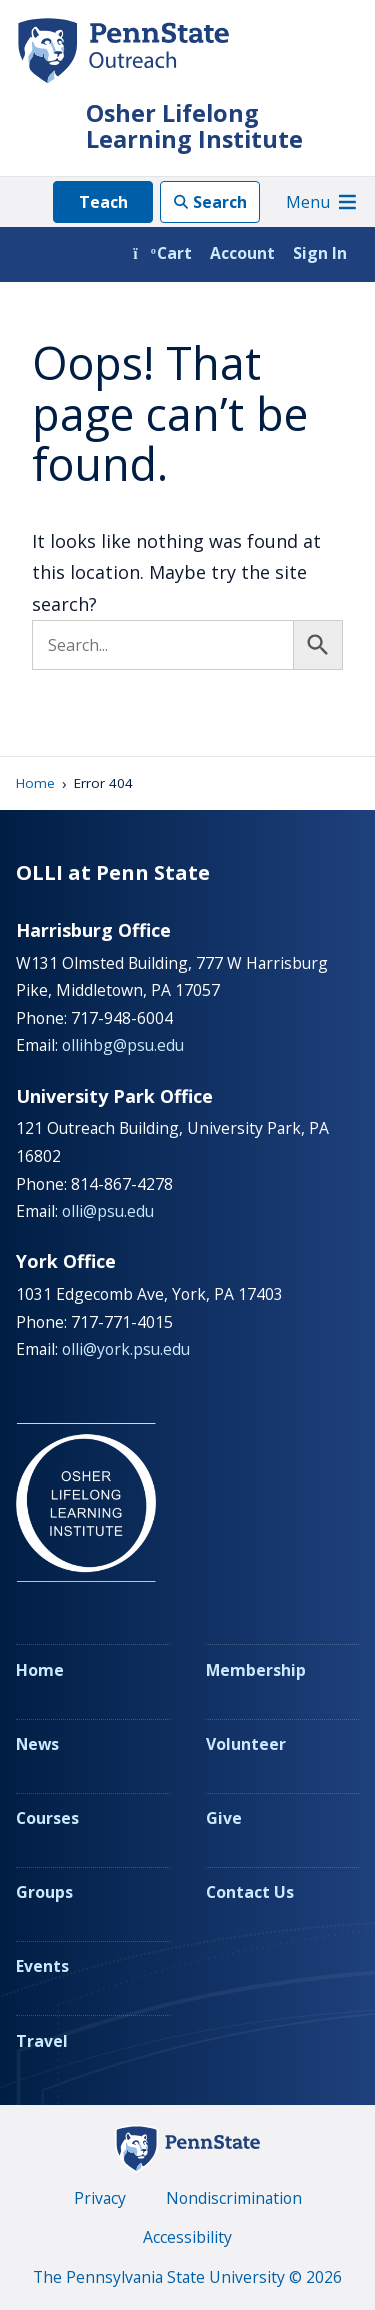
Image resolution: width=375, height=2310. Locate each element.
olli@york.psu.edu (126, 1349)
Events (42, 1966)
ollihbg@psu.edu (123, 1045)
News (37, 1744)
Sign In (320, 253)
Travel (42, 2041)
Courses (47, 1818)
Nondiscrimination (234, 2198)
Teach (103, 202)
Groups (44, 1892)
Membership (256, 1670)
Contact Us (250, 1892)
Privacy (100, 2198)
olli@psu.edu (108, 1211)
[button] (308, 202)
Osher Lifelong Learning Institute (194, 126)
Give (224, 1818)
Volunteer (246, 1744)
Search (220, 202)
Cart (162, 253)
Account (242, 253)
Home (35, 783)
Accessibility (187, 2237)
